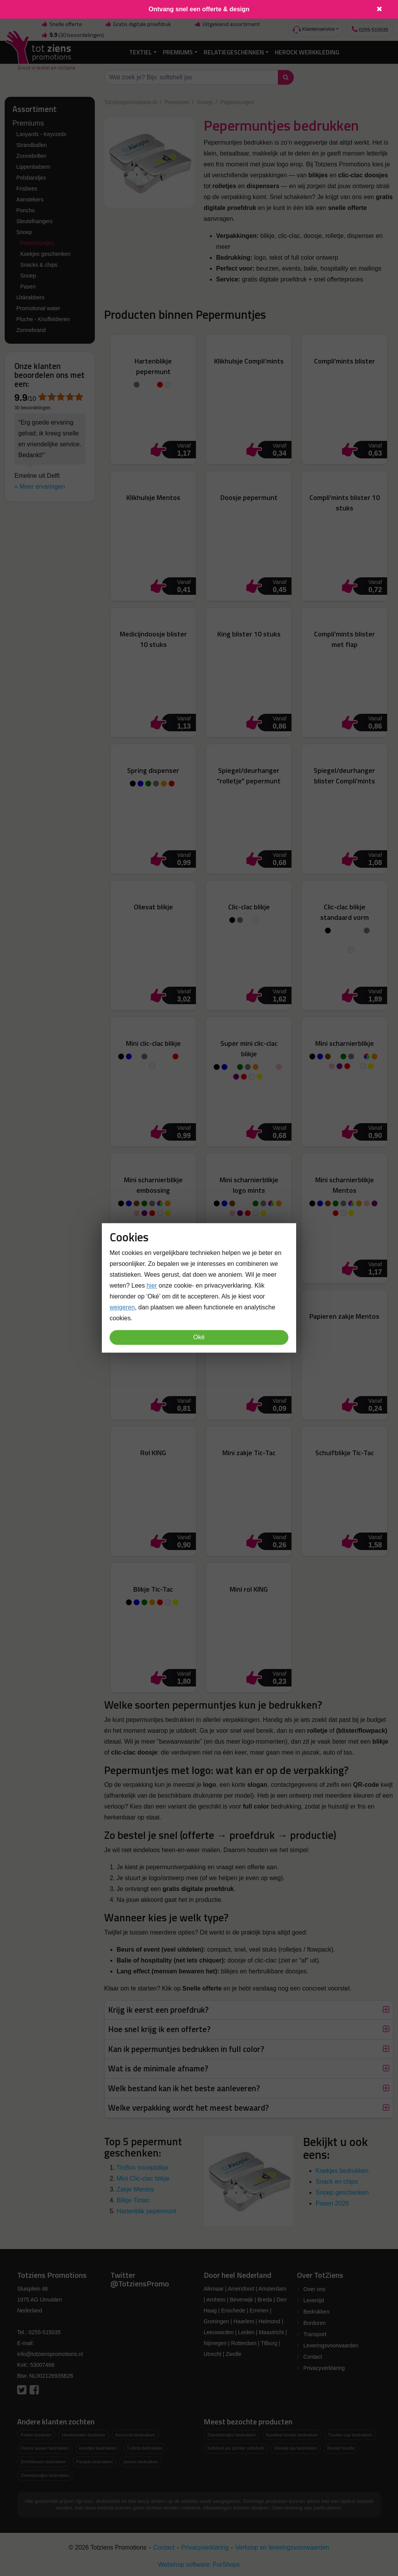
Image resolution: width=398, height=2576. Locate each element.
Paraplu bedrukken (94, 2461)
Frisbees (26, 188)
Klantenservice (314, 30)
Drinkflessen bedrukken (43, 2461)
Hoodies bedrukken (97, 2448)
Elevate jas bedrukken (295, 2448)
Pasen (28, 286)
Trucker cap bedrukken (350, 2434)
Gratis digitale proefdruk (138, 24)
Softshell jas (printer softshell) (235, 2448)
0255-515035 (370, 29)
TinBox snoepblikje (143, 2167)
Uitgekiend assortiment (227, 24)
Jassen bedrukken (140, 2461)
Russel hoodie (341, 2448)
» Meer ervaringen (39, 486)
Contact (313, 2356)
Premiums (178, 52)
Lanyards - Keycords (41, 134)
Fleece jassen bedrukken (45, 2448)
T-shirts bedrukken (144, 2448)
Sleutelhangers (34, 221)
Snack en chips (337, 2181)
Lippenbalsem (33, 166)
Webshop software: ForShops (199, 2564)
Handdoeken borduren (83, 2434)
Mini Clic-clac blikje (143, 2178)
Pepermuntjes (37, 242)
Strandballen (31, 145)
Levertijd (314, 2300)
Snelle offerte (61, 24)
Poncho (25, 210)
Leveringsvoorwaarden (331, 2345)
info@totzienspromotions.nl (50, 2354)
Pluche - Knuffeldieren (43, 319)
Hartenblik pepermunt (146, 2210)
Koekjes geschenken (45, 253)
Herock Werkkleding (307, 52)
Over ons (315, 2289)
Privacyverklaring (324, 2368)
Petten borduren (36, 2434)
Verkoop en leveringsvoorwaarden (283, 2547)
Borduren (315, 2322)
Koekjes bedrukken (342, 2170)
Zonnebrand (31, 330)
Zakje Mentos (135, 2189)
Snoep (24, 232)
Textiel (140, 52)
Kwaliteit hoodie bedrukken (292, 2434)
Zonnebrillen (31, 155)
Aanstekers (30, 199)
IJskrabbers (30, 297)
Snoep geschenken (342, 2192)
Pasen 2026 (332, 2203)
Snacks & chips (39, 264)
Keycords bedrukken (135, 2434)
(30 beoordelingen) (72, 35)
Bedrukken (317, 2311)
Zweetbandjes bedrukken (45, 2475)
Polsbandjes (31, 177)
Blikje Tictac (133, 2200)
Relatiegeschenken (234, 52)
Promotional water (38, 308)
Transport (315, 2334)
